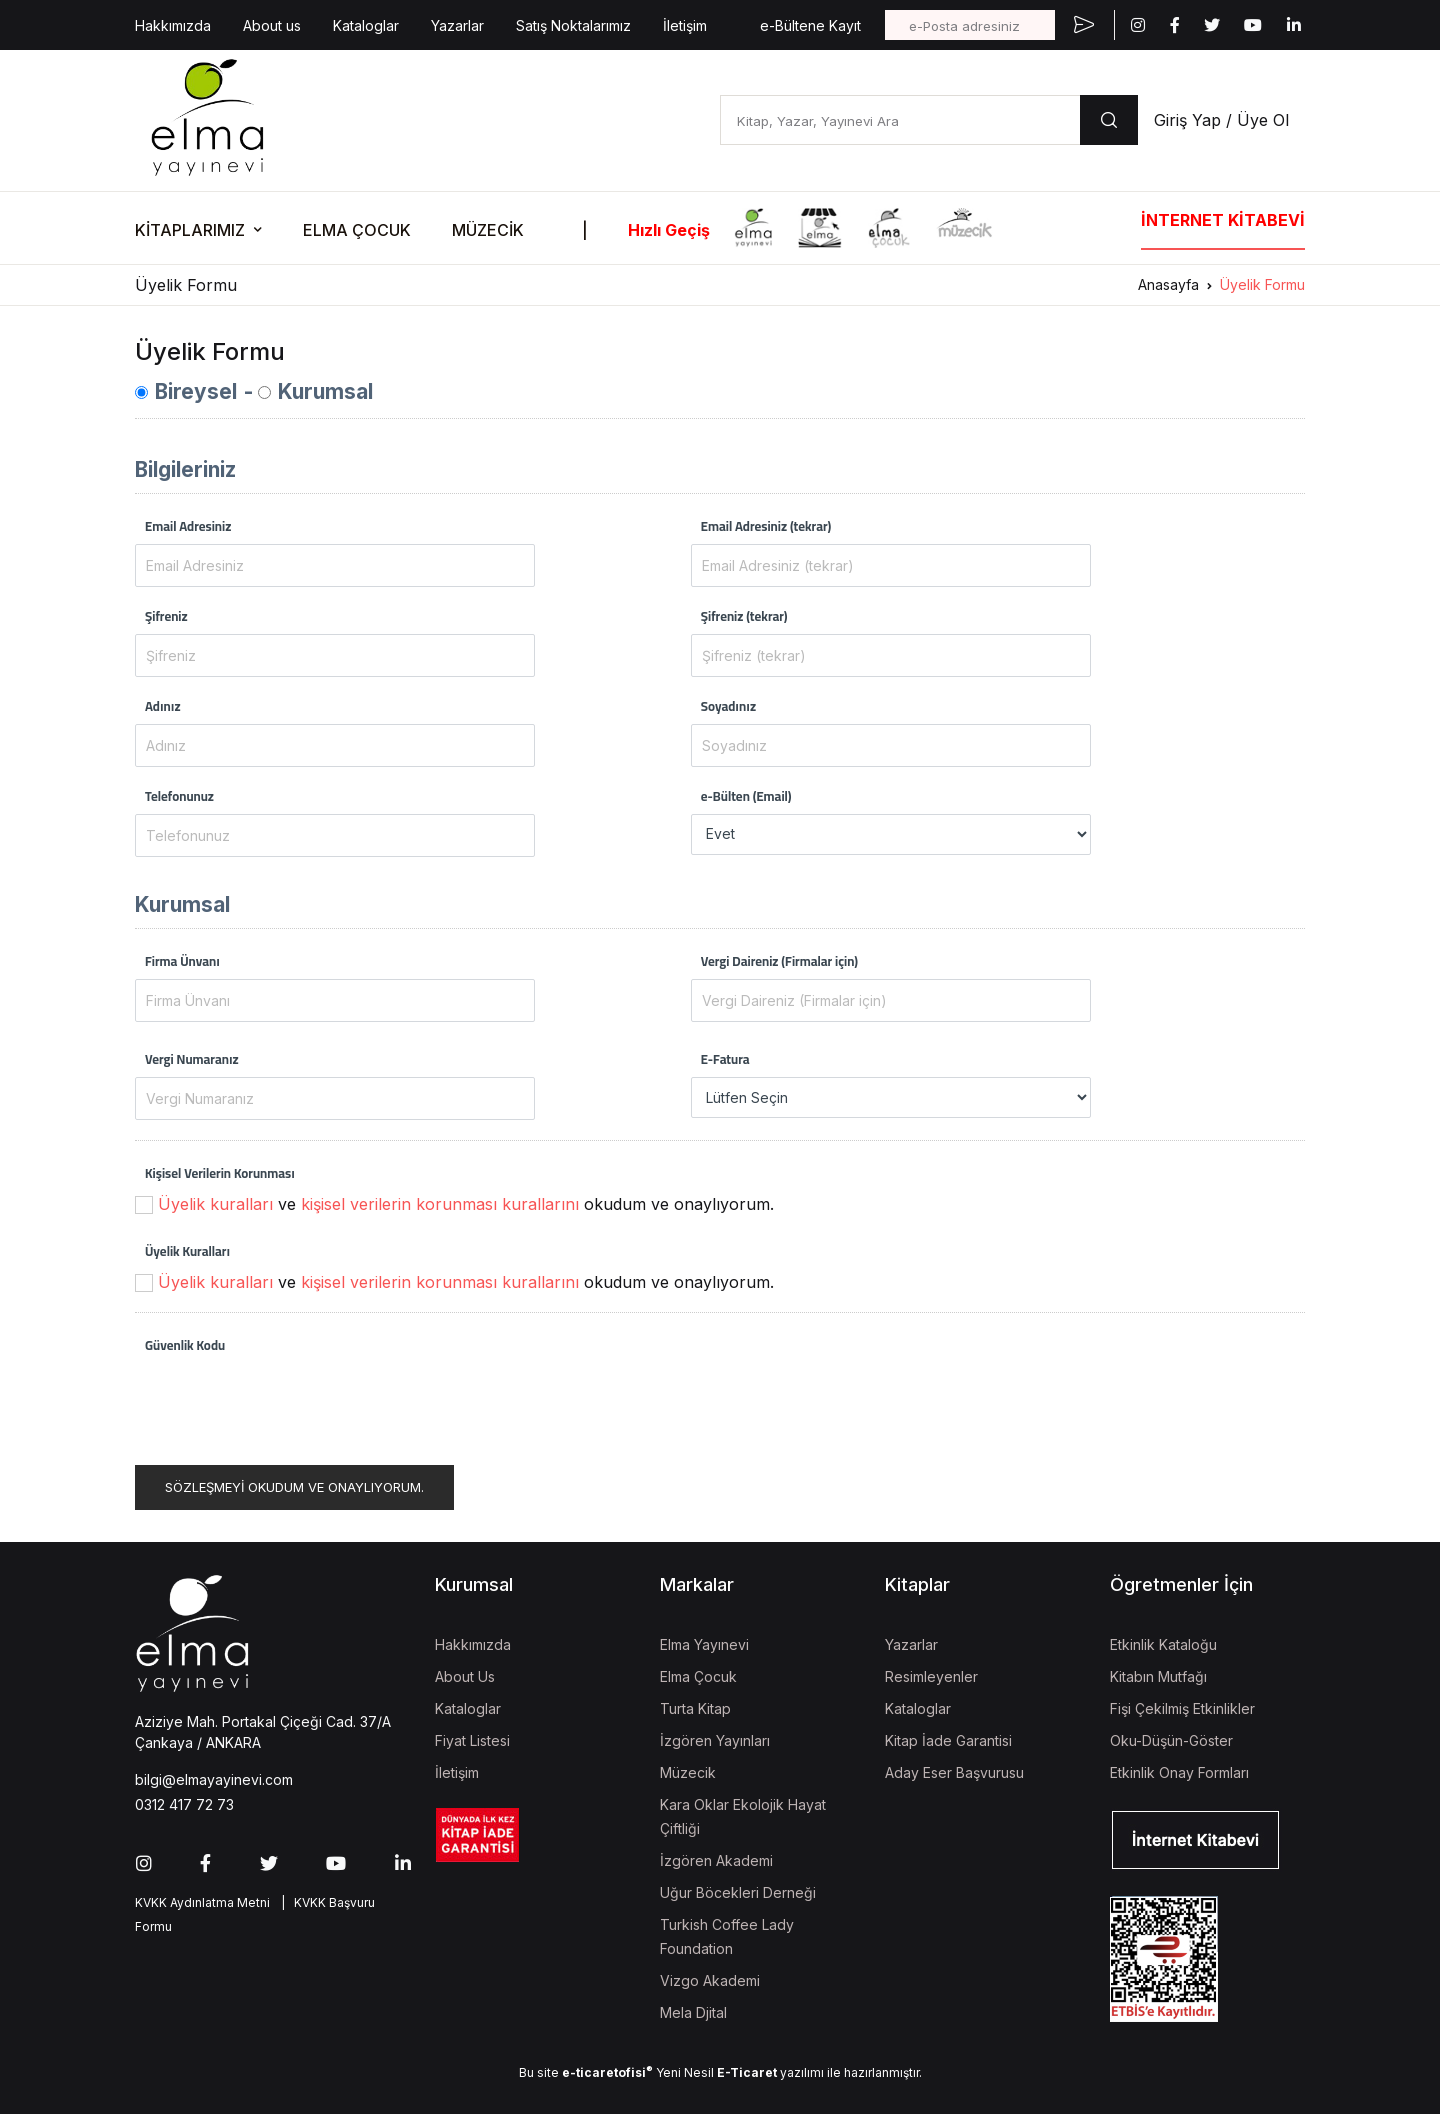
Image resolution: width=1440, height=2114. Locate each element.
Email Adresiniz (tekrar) (766, 526)
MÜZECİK (488, 230)
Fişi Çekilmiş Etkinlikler (1182, 1708)
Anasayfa (1168, 284)
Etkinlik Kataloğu (1163, 1644)
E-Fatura (725, 1059)
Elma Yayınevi (704, 1644)
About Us (465, 1676)
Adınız (163, 706)
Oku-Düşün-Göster (1171, 1740)
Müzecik (688, 1772)
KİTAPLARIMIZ (190, 230)
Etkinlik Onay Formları (1179, 1772)
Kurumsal (325, 391)
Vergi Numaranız (192, 1059)
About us (272, 25)
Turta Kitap (695, 1708)
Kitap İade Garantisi (948, 1740)
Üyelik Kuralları (187, 1251)
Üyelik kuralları (215, 1204)
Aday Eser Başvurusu (954, 1772)
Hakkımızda (173, 25)
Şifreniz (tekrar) (744, 616)
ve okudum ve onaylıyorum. (466, 1204)
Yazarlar (457, 25)
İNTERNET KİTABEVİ (1223, 220)
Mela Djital (693, 2012)
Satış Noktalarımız (573, 25)
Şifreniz (166, 616)
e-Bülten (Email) (746, 796)
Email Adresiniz (188, 526)
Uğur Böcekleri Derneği (738, 1892)
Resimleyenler (931, 1676)
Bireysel (196, 391)
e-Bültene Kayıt (810, 25)
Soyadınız (728, 706)
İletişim (685, 25)
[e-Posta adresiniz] (970, 25)
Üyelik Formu (1262, 284)
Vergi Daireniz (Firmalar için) (779, 961)
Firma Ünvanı (182, 961)
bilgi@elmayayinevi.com (214, 1779)
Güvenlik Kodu (185, 1345)
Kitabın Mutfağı (1158, 1676)
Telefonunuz (179, 796)
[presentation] (287, 1402)
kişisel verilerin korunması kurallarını (440, 1204)
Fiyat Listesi (472, 1740)
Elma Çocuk (698, 1676)
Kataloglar (366, 25)
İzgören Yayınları (715, 1740)
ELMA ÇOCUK (357, 230)
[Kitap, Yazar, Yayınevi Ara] (900, 120)
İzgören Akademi (716, 1860)
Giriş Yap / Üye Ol (1221, 120)
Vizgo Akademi (710, 1980)
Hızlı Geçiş (669, 230)
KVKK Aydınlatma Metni (202, 1902)
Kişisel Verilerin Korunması (220, 1173)
